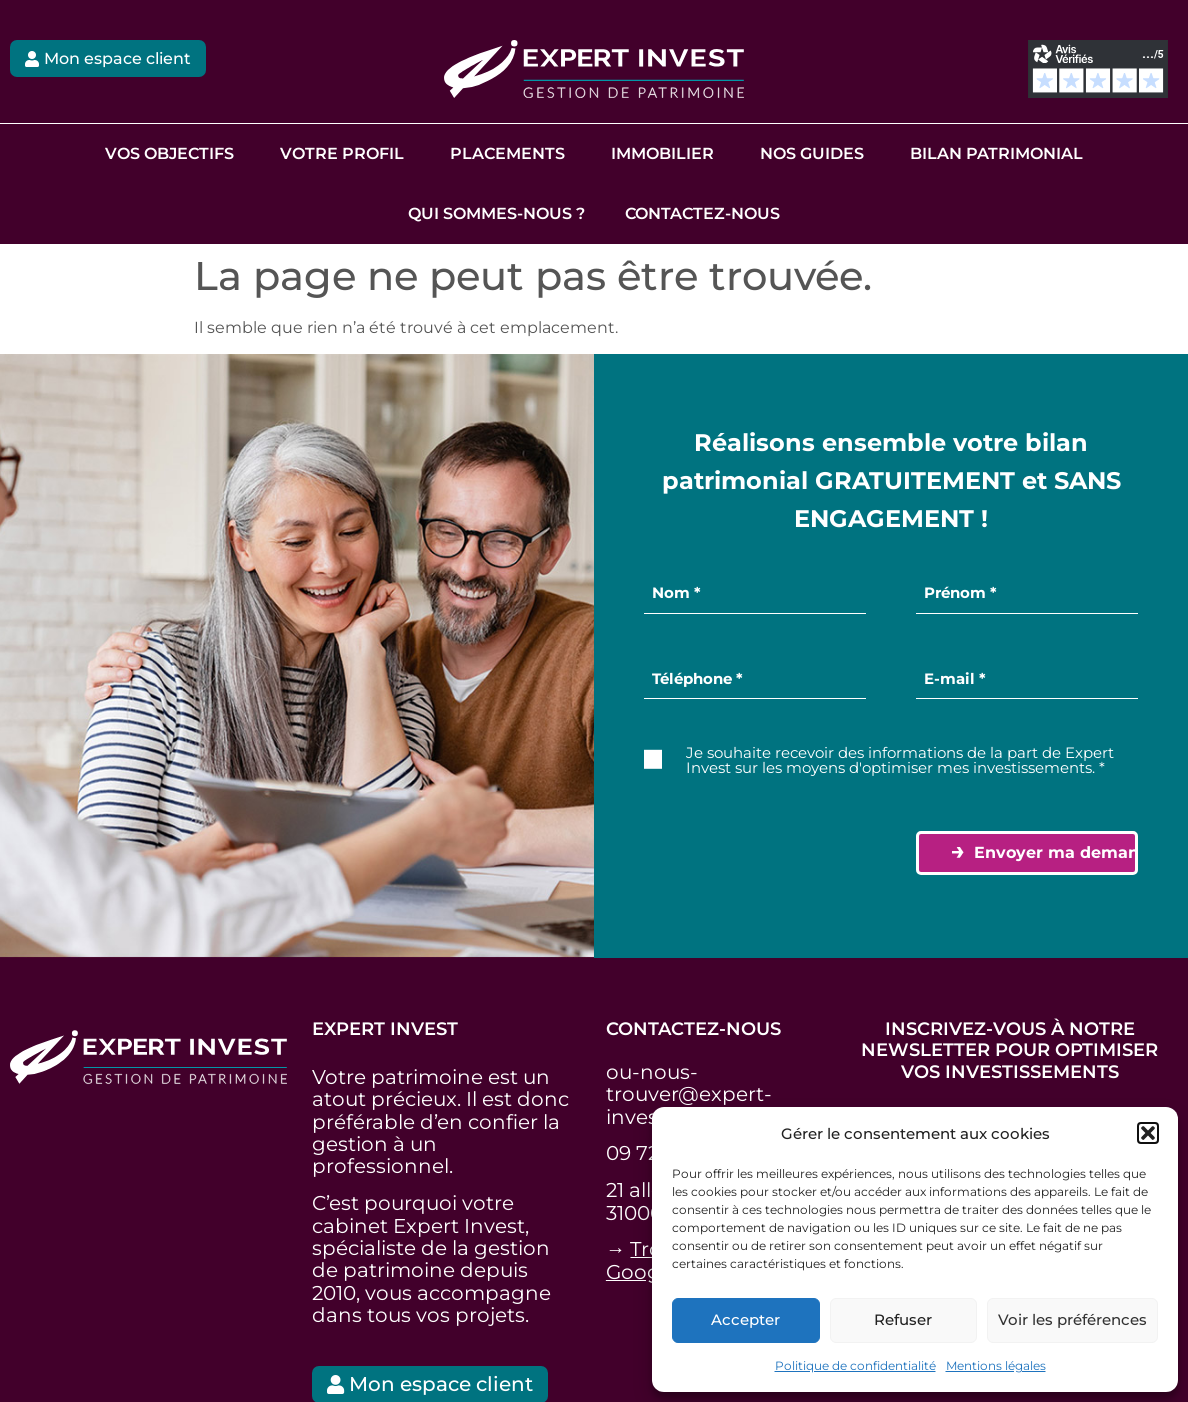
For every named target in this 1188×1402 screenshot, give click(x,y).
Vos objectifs (169, 153)
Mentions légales (996, 1365)
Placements (507, 153)
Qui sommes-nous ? (496, 213)
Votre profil (342, 153)
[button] (1148, 1133)
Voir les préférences (1072, 1319)
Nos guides (812, 153)
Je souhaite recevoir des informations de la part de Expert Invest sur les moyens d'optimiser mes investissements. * (900, 760)
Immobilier (662, 153)
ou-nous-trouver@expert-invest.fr (689, 1093)
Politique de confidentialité (855, 1365)
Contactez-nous (702, 213)
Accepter (745, 1319)
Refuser (903, 1319)
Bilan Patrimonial (996, 153)
